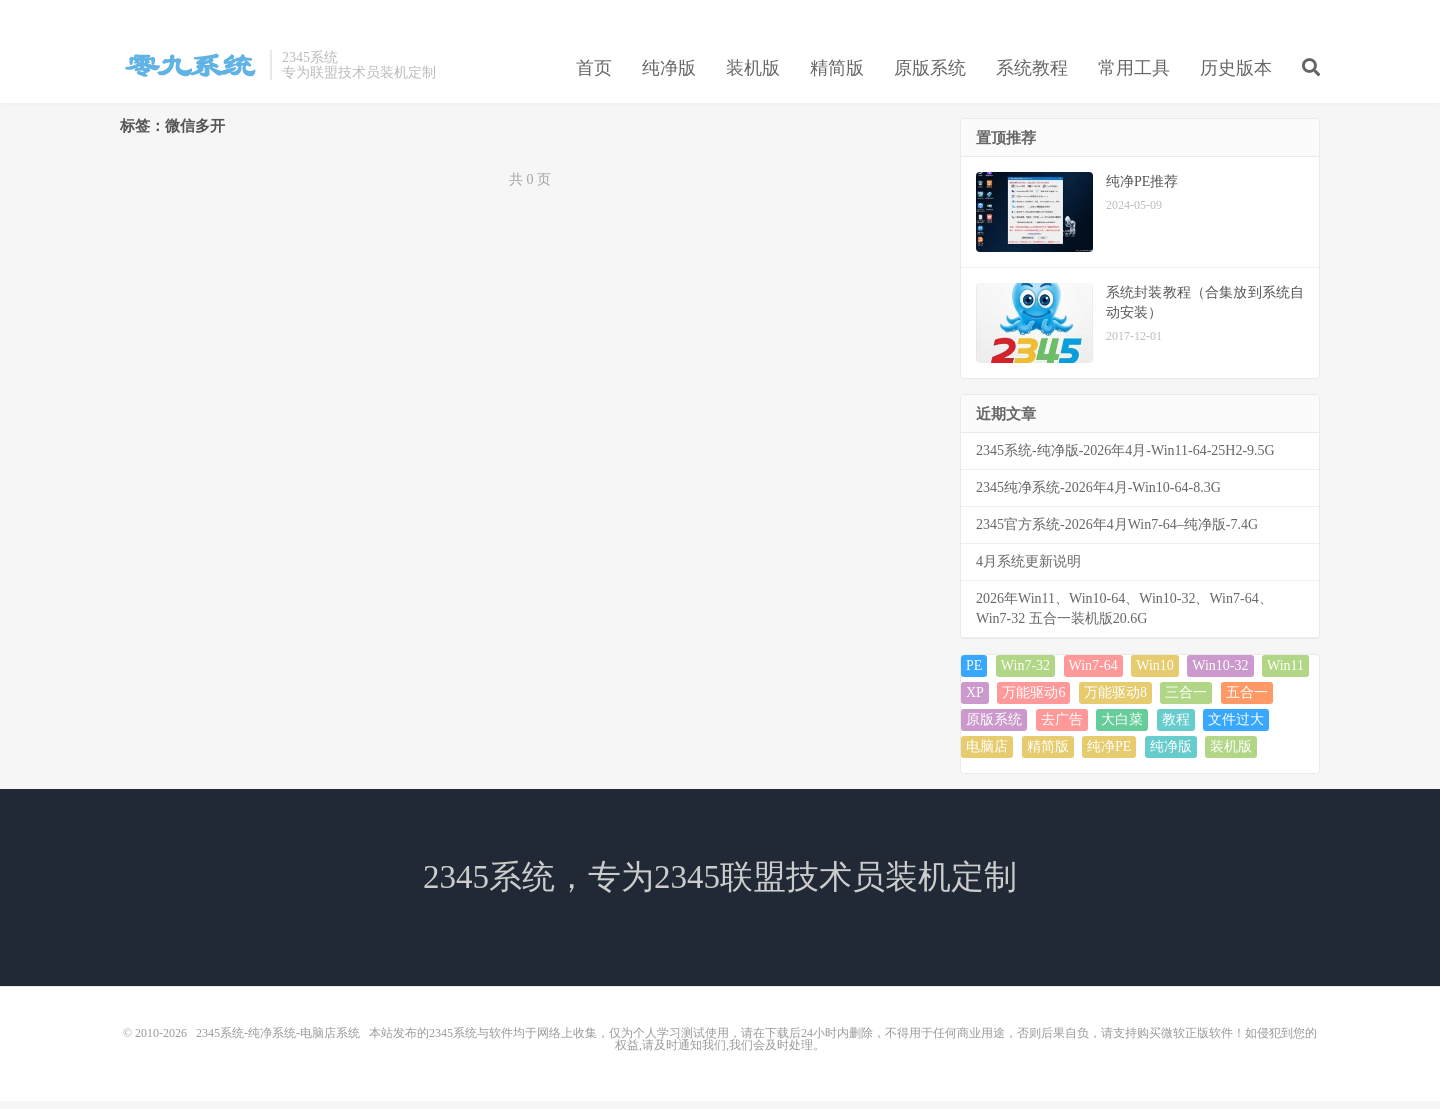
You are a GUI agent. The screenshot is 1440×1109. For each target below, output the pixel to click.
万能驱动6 (1033, 700)
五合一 (1247, 700)
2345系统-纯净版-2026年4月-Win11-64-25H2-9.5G (1125, 458)
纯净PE (1109, 754)
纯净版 (669, 74)
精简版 (837, 74)
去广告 (1062, 727)
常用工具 (1134, 74)
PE (974, 673)
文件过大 (1236, 727)
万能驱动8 (1115, 700)
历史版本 (1236, 74)
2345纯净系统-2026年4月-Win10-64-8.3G (1098, 495)
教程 (1176, 727)
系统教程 (1032, 74)
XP (975, 700)
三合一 (1186, 700)
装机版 (753, 74)
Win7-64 (1093, 673)
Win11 (1285, 673)
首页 (594, 74)
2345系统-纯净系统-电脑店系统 (190, 71)
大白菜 (1122, 727)
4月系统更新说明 (1028, 569)
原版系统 (930, 74)
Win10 (1155, 673)
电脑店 (987, 754)
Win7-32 (1025, 673)
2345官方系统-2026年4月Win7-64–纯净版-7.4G (1117, 532)
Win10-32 (1220, 673)
